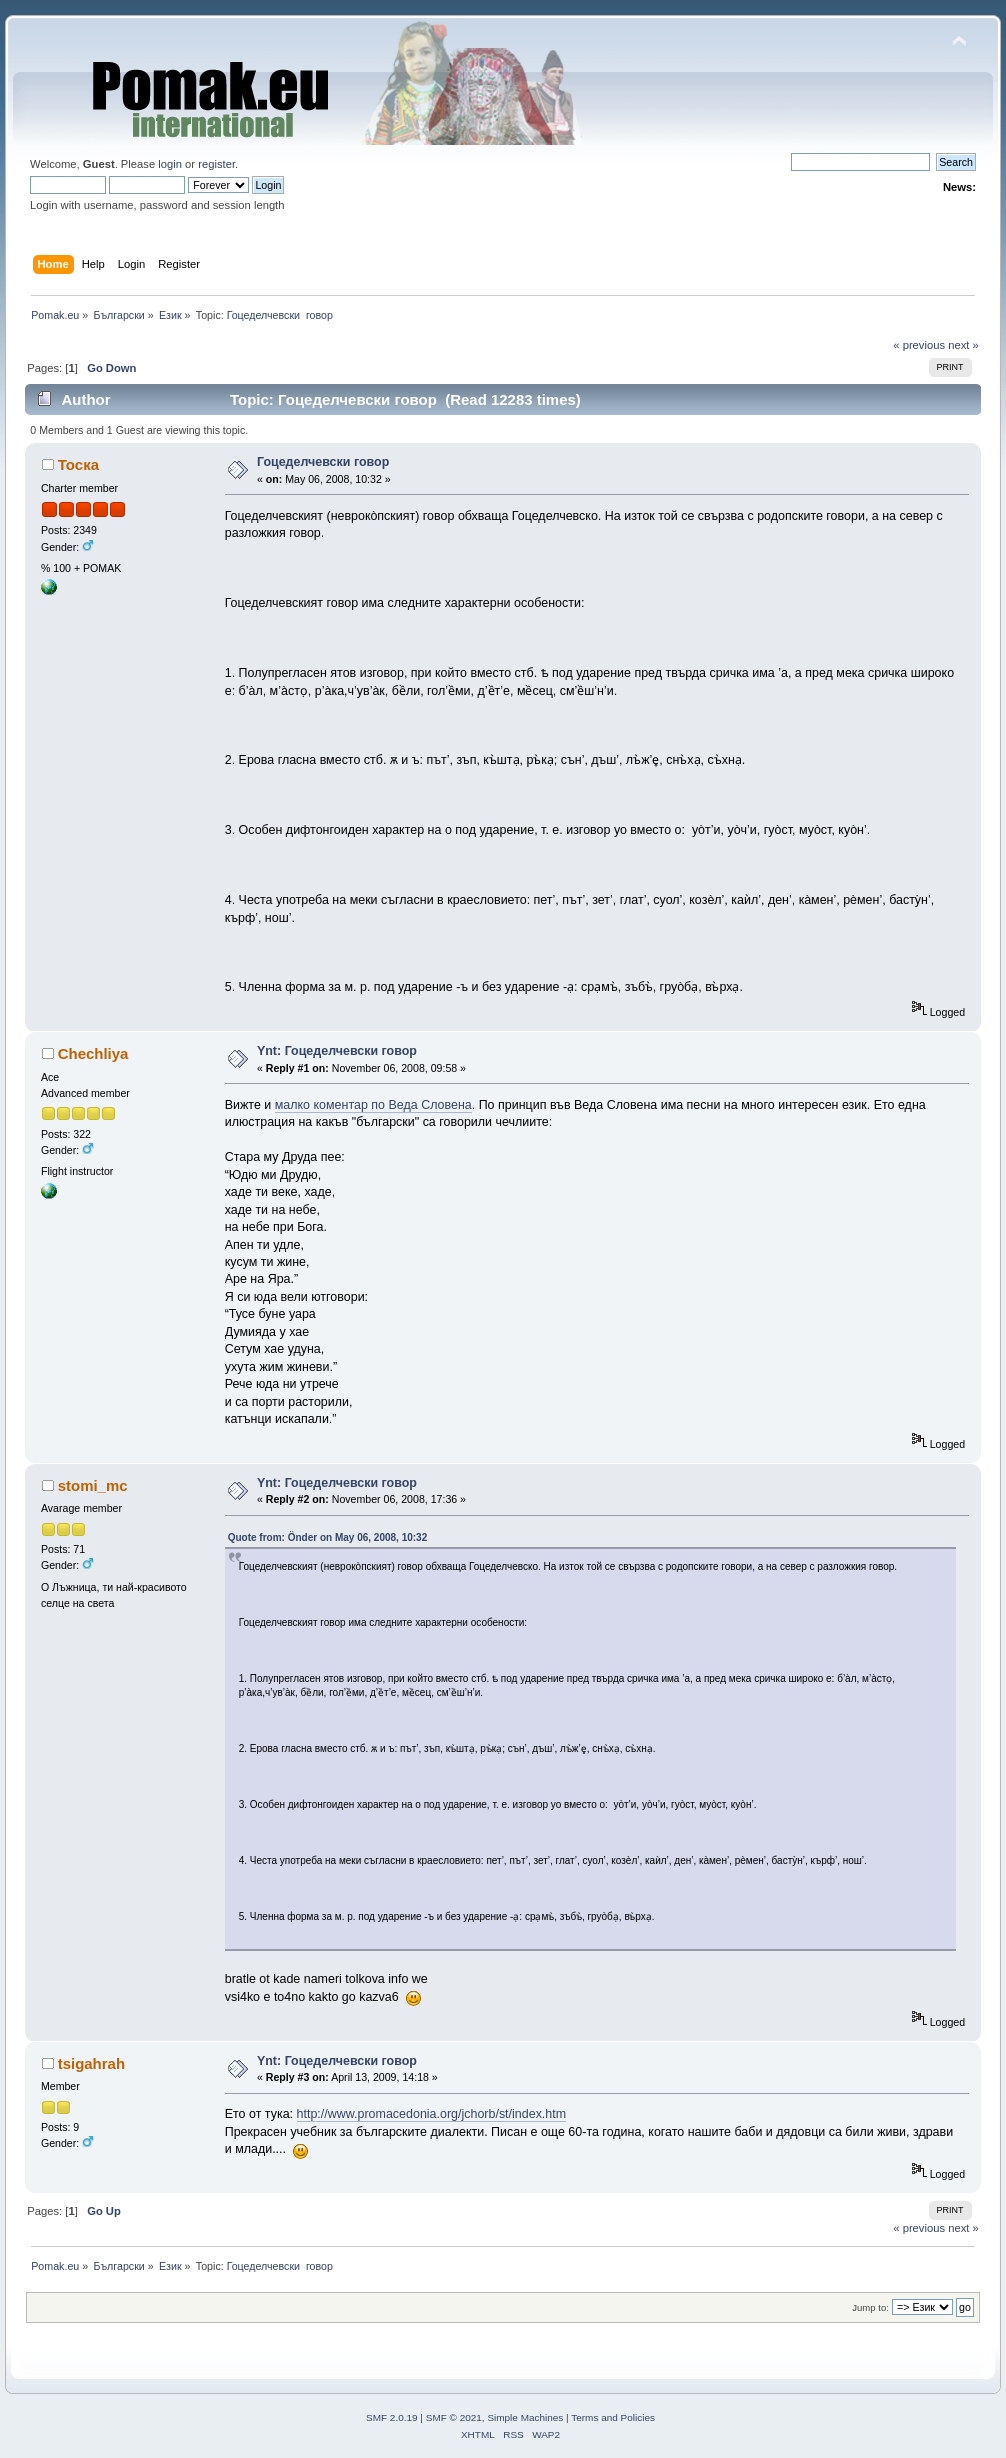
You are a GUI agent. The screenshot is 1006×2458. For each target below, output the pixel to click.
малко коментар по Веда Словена (373, 1105)
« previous (919, 345)
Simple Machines (525, 2417)
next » (963, 345)
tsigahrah (91, 2063)
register (216, 164)
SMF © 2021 (454, 2417)
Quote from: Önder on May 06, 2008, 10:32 (328, 1537)
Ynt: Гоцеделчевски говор (337, 1051)
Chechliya (93, 1053)
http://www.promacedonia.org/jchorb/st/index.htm (432, 2114)
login (170, 164)
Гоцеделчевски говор (323, 462)
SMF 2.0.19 (392, 2417)
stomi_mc (93, 1485)
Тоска (78, 464)
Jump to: (870, 2307)
